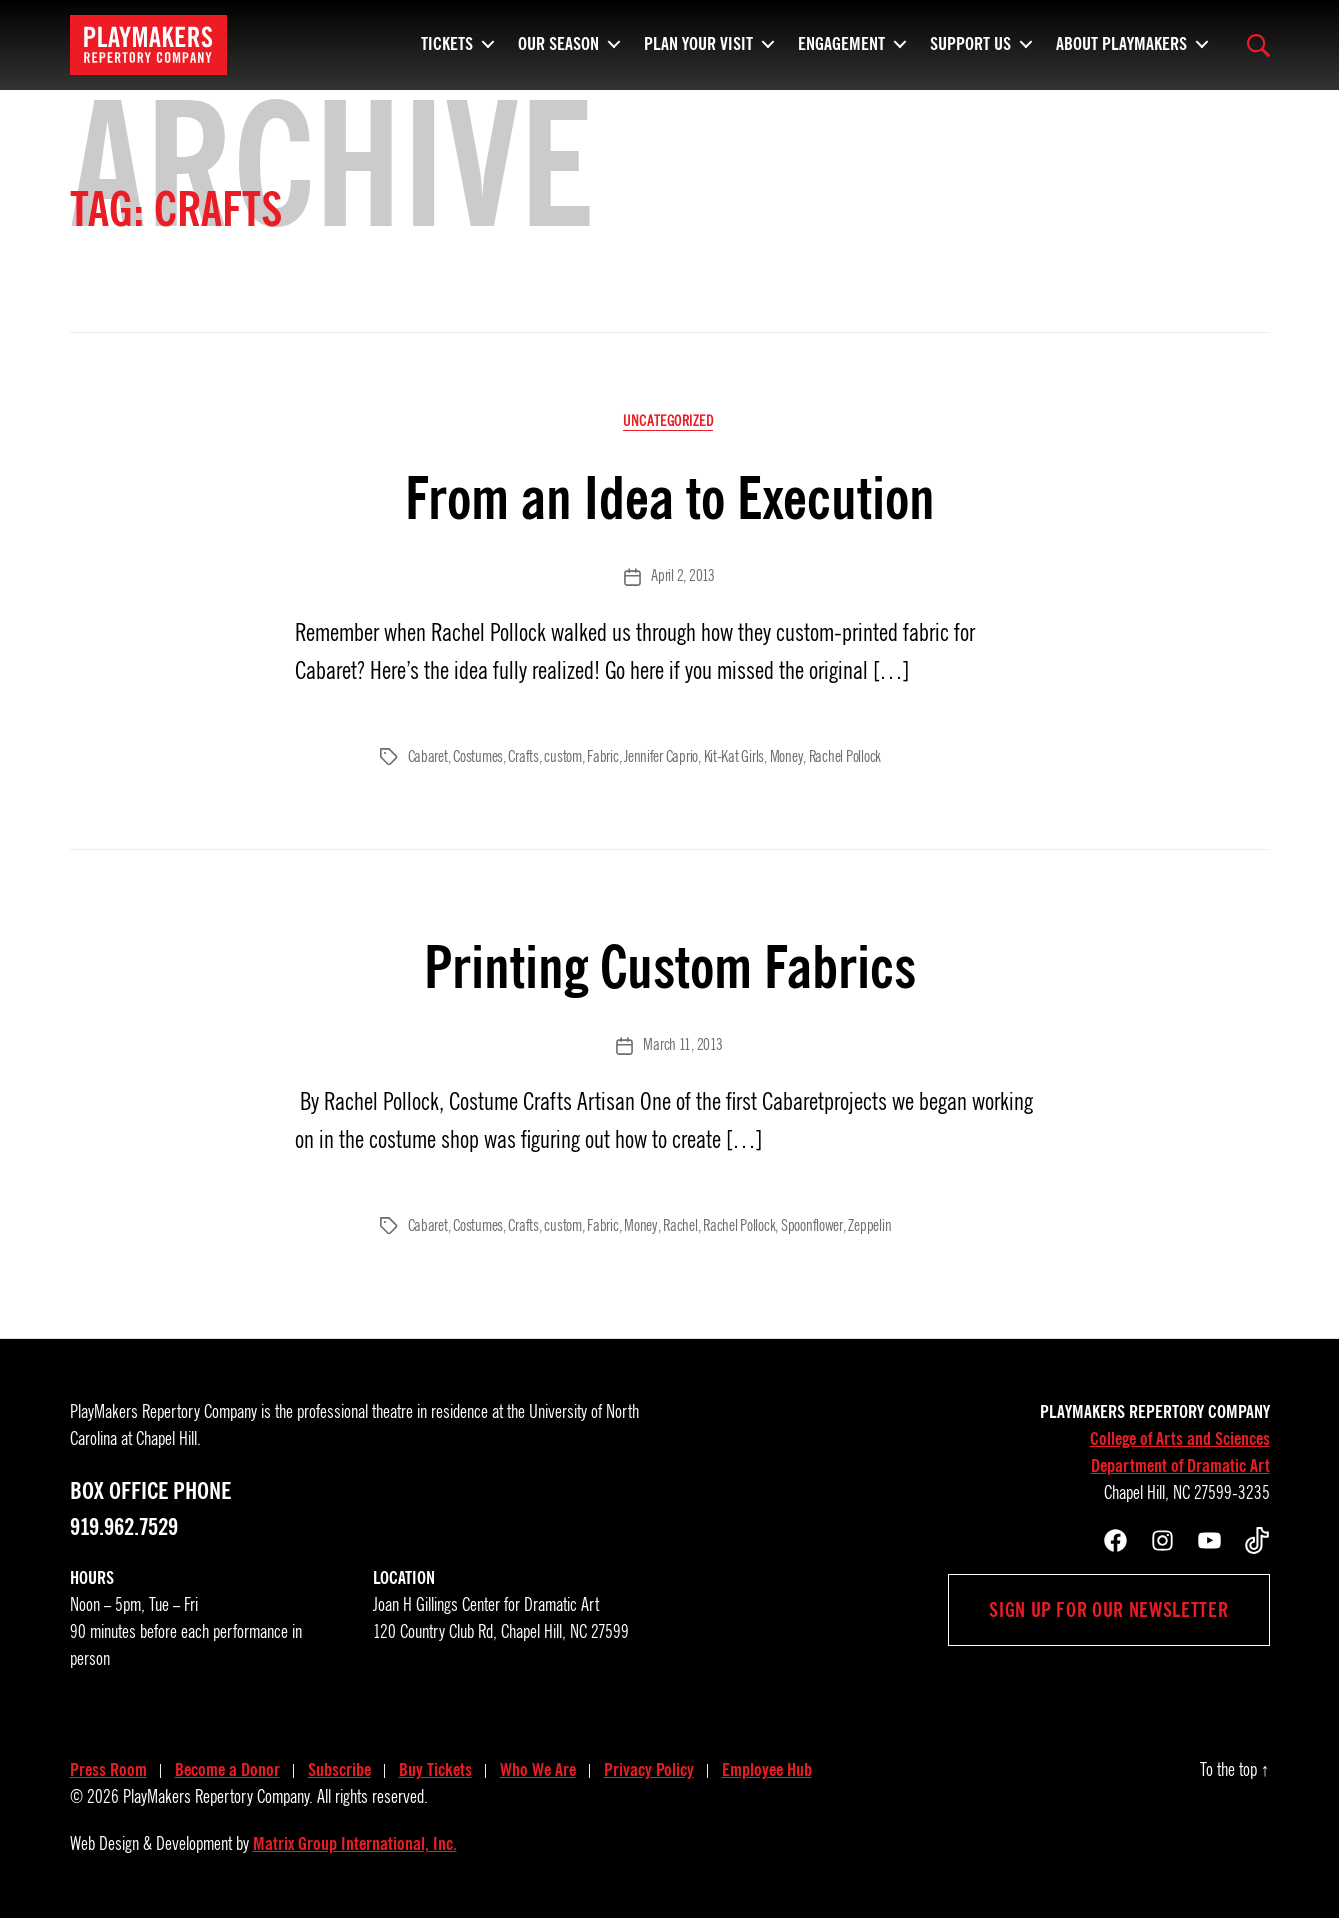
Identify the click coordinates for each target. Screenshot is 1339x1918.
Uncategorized (669, 422)
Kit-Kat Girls (733, 757)
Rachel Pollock (844, 757)
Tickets (447, 40)
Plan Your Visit (698, 40)
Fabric (602, 757)
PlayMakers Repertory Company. (218, 1796)
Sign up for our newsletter (1108, 1609)
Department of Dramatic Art (1180, 1465)
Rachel (679, 1225)
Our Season (558, 40)
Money (785, 757)
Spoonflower (810, 1225)
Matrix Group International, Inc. (355, 1843)
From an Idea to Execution (669, 498)
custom (562, 757)
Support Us (970, 40)
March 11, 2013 (682, 1045)
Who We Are (538, 1769)
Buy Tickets (435, 1769)
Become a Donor (227, 1769)
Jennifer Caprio (661, 757)
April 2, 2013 (683, 578)
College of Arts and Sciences (1180, 1438)
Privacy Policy (649, 1769)
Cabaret (428, 757)
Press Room (108, 1769)
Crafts (523, 757)
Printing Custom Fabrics (669, 965)
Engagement (841, 40)
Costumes (478, 757)
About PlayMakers (1121, 40)
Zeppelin (867, 1225)
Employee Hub (767, 1769)
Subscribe (339, 1769)
